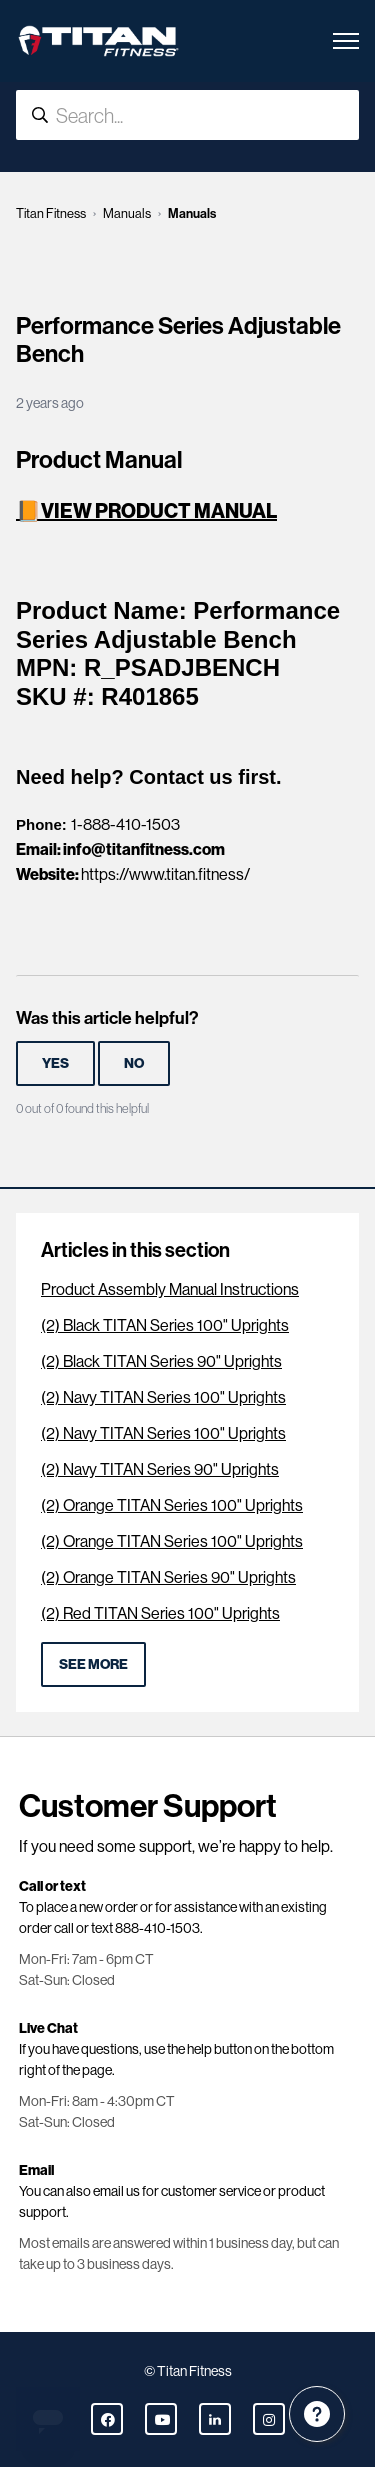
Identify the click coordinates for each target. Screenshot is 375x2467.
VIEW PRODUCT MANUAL (159, 510)
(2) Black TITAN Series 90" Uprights (161, 1361)
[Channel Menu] (317, 2414)
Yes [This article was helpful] (55, 1063)
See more (93, 1664)
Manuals (127, 213)
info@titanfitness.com (144, 849)
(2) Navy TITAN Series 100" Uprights (163, 1397)
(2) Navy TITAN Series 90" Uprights (160, 1469)
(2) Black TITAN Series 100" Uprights (165, 1325)
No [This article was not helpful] (134, 1063)
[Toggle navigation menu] (346, 41)
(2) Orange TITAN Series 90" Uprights (168, 1577)
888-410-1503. (159, 1928)
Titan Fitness (51, 213)
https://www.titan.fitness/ (165, 874)
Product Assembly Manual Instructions (170, 1289)
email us (116, 2191)
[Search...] (187, 115)
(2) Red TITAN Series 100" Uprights (160, 1613)
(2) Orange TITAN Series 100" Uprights (172, 1505)
